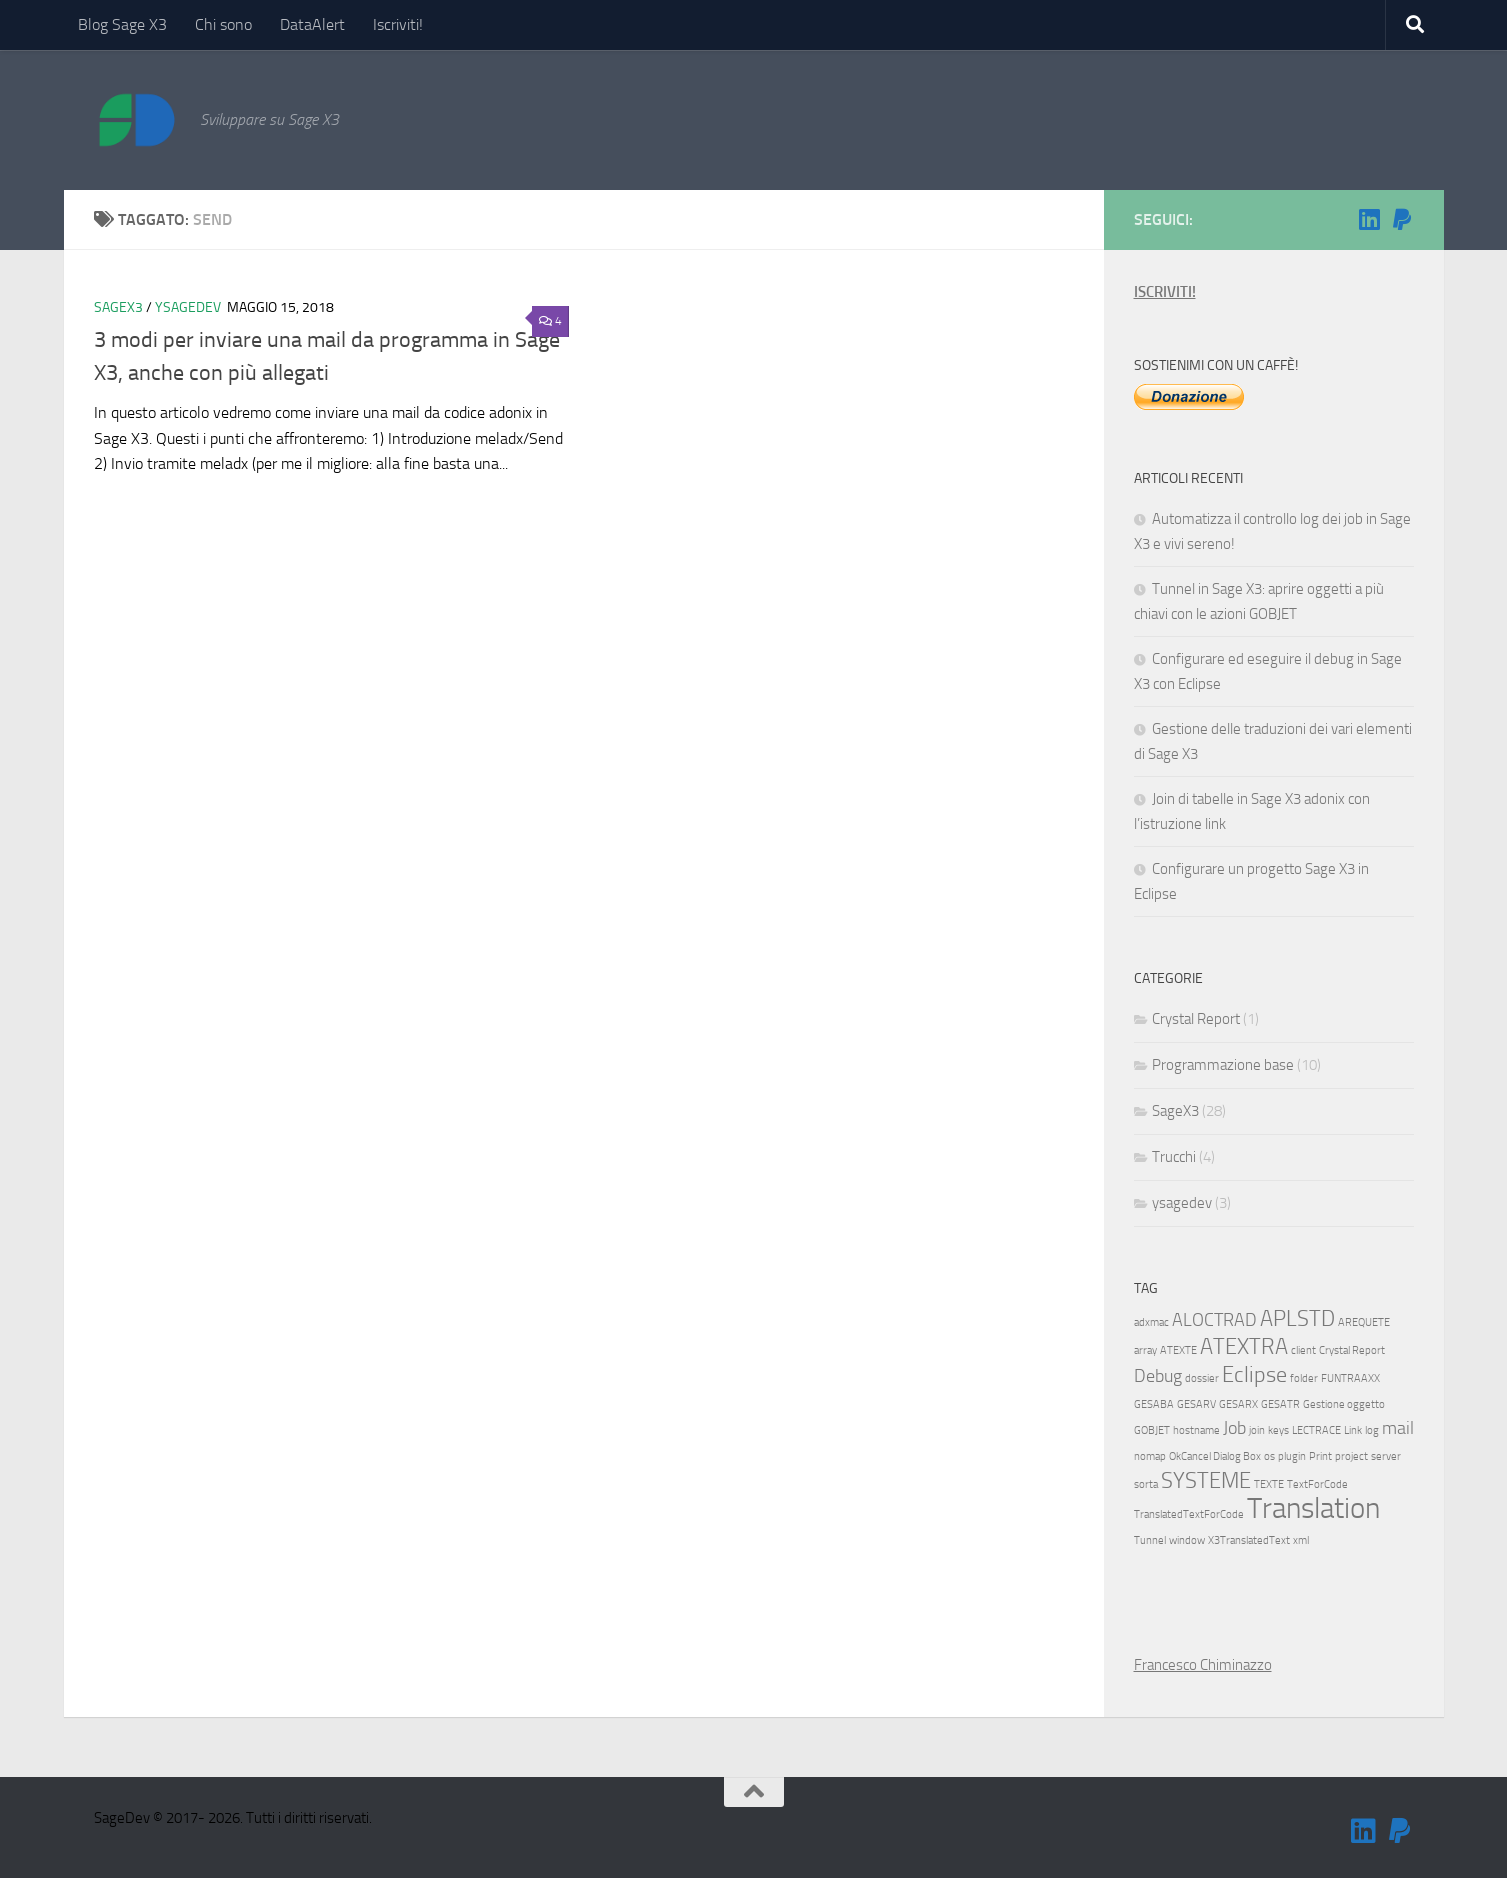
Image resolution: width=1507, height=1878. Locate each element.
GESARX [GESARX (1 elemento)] (1238, 1404)
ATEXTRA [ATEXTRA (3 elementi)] (1244, 1346)
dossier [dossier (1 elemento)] (1202, 1378)
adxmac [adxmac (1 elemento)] (1151, 1322)
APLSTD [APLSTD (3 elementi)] (1297, 1318)
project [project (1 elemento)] (1351, 1456)
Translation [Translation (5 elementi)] (1313, 1508)
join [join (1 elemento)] (1257, 1430)
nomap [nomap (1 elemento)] (1150, 1456)
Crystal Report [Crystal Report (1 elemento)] (1352, 1350)
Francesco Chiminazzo (1203, 1665)
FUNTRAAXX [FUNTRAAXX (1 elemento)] (1350, 1378)
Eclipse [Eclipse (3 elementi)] (1254, 1374)
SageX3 (118, 307)
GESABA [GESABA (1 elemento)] (1154, 1404)
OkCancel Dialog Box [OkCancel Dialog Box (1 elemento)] (1215, 1456)
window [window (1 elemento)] (1187, 1540)
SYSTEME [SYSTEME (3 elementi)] (1206, 1480)
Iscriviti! (398, 24)
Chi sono (223, 24)
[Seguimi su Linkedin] (1370, 219)
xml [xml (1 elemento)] (1301, 1540)
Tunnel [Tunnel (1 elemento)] (1150, 1540)
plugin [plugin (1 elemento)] (1292, 1456)
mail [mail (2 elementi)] (1398, 1428)
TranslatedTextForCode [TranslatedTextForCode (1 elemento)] (1189, 1514)
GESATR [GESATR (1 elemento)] (1280, 1404)
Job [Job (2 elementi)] (1234, 1428)
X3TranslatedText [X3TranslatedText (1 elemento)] (1249, 1540)
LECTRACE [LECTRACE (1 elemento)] (1316, 1430)
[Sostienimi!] (1402, 219)
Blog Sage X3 (122, 24)
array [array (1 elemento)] (1145, 1350)
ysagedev (188, 307)
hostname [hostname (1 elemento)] (1196, 1430)
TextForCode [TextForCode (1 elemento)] (1317, 1484)
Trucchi (1174, 1157)
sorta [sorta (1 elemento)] (1146, 1484)
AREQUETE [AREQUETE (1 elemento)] (1364, 1322)
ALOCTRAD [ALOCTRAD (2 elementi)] (1214, 1320)
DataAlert (312, 24)
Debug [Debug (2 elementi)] (1158, 1376)
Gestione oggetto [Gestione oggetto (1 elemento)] (1344, 1404)
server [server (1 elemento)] (1386, 1456)
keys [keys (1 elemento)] (1278, 1430)
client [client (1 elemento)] (1303, 1350)
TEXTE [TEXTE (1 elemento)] (1269, 1484)
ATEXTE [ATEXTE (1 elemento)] (1178, 1350)
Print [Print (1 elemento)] (1320, 1456)
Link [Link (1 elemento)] (1353, 1430)
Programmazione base (1223, 1065)
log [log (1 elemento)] (1372, 1430)
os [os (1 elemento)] (1269, 1456)
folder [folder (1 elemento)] (1304, 1378)
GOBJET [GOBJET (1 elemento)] (1152, 1430)
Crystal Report (1196, 1019)
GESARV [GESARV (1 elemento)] (1196, 1404)
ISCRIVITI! (1165, 292)
